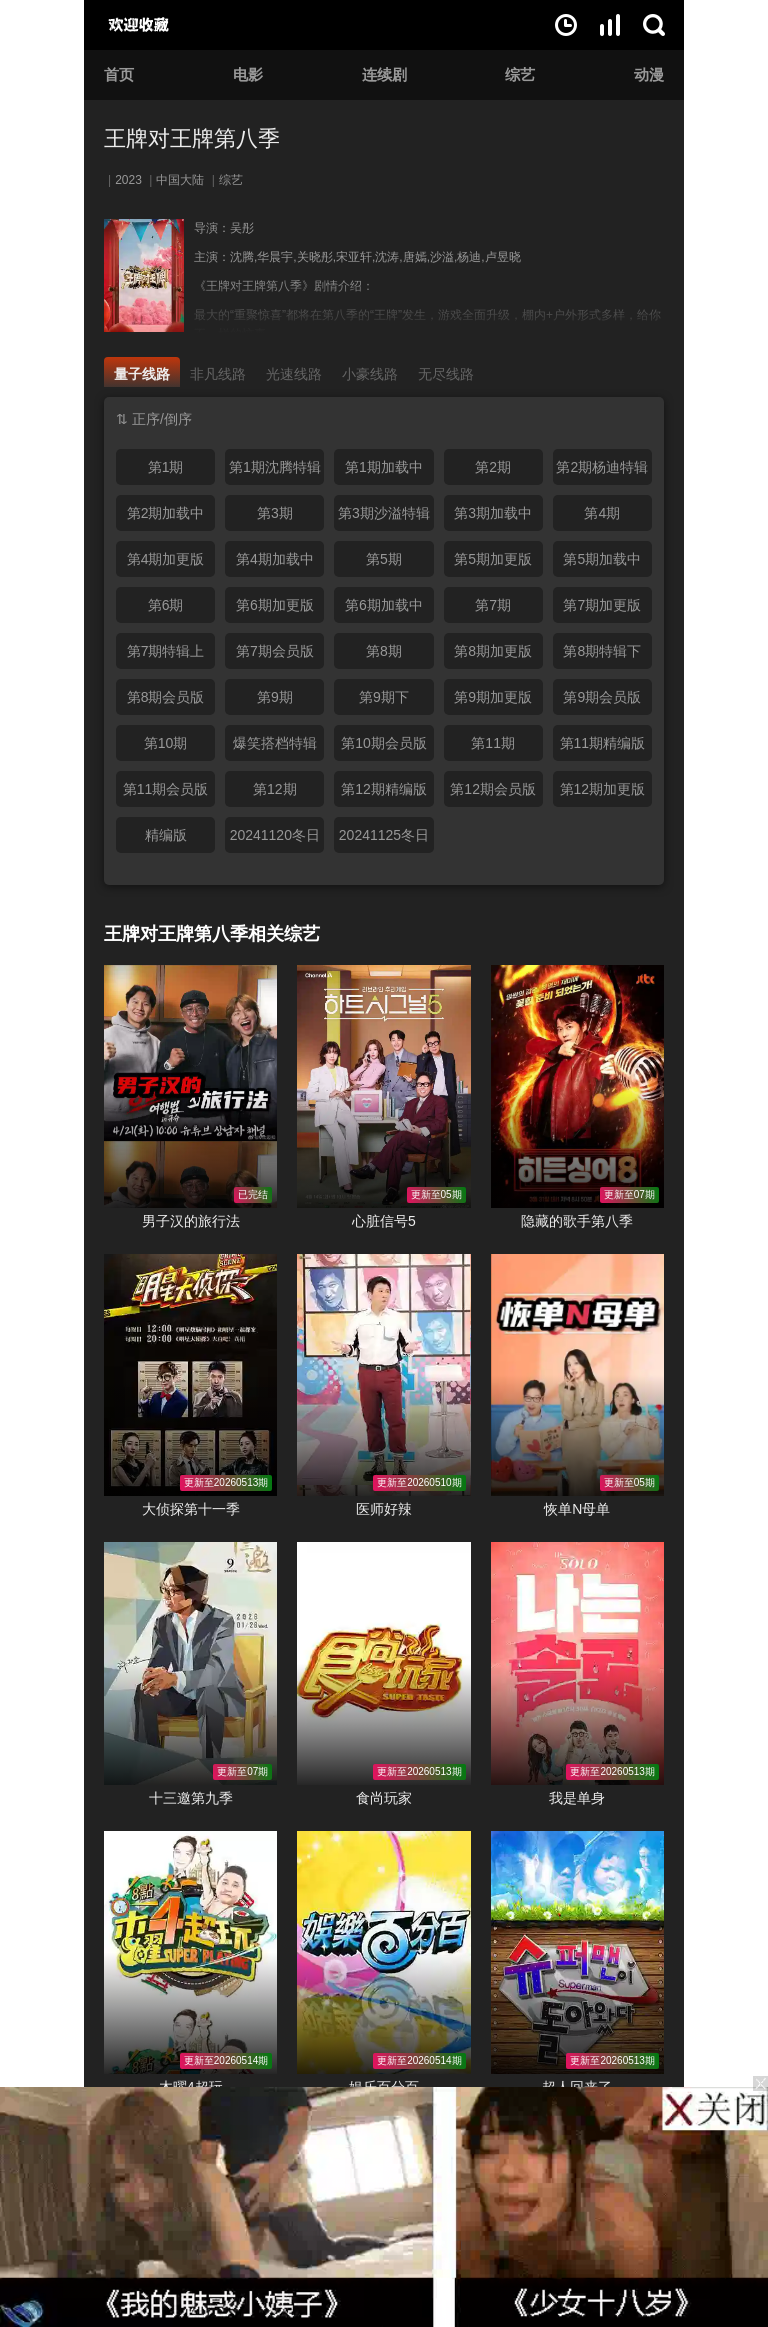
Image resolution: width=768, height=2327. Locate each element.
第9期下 (384, 697)
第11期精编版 (603, 743)
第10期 (166, 743)
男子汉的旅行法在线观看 (190, 1086)
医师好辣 (384, 1509)
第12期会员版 (493, 789)
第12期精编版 (384, 789)
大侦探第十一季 (191, 1509)
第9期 (275, 697)
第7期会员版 (275, 651)
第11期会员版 (166, 789)
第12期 (275, 789)
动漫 (649, 74)
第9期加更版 (493, 697)
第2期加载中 (166, 513)
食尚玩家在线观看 (383, 1663)
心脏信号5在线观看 (383, 1086)
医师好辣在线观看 (383, 1375)
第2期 (493, 467)
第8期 (384, 651)
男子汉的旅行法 (191, 1221)
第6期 (166, 605)
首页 (119, 74)
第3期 (275, 513)
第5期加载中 (602, 559)
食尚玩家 (384, 1798)
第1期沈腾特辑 (275, 467)
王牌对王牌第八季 (192, 138)
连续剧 (384, 74)
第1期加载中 (384, 467)
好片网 (161, 25)
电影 (248, 74)
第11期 (493, 743)
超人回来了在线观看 (577, 1952)
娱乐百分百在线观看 (383, 1952)
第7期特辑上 (166, 651)
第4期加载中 (275, 559)
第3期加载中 (493, 513)
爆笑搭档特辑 (275, 743)
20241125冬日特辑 (384, 840)
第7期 (493, 605)
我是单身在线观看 (577, 1663)
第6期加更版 (275, 605)
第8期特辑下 (602, 651)
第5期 (384, 559)
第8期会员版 (166, 697)
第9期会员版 (602, 697)
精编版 (166, 835)
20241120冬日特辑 (275, 840)
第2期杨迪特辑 (602, 467)
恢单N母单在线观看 (577, 1375)
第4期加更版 (166, 559)
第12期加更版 (603, 789)
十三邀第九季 (191, 1798)
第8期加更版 (493, 651)
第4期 (602, 513)
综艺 (520, 74)
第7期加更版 (602, 605)
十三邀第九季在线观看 (190, 1663)
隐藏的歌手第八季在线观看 (577, 1086)
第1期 (166, 467)
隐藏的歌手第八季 (577, 1221)
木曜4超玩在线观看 (190, 1952)
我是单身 (577, 1798)
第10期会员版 (384, 743)
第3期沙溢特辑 (384, 513)
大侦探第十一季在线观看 (190, 1375)
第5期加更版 (493, 559)
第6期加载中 (384, 605)
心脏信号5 (384, 1221)
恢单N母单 (577, 1509)
